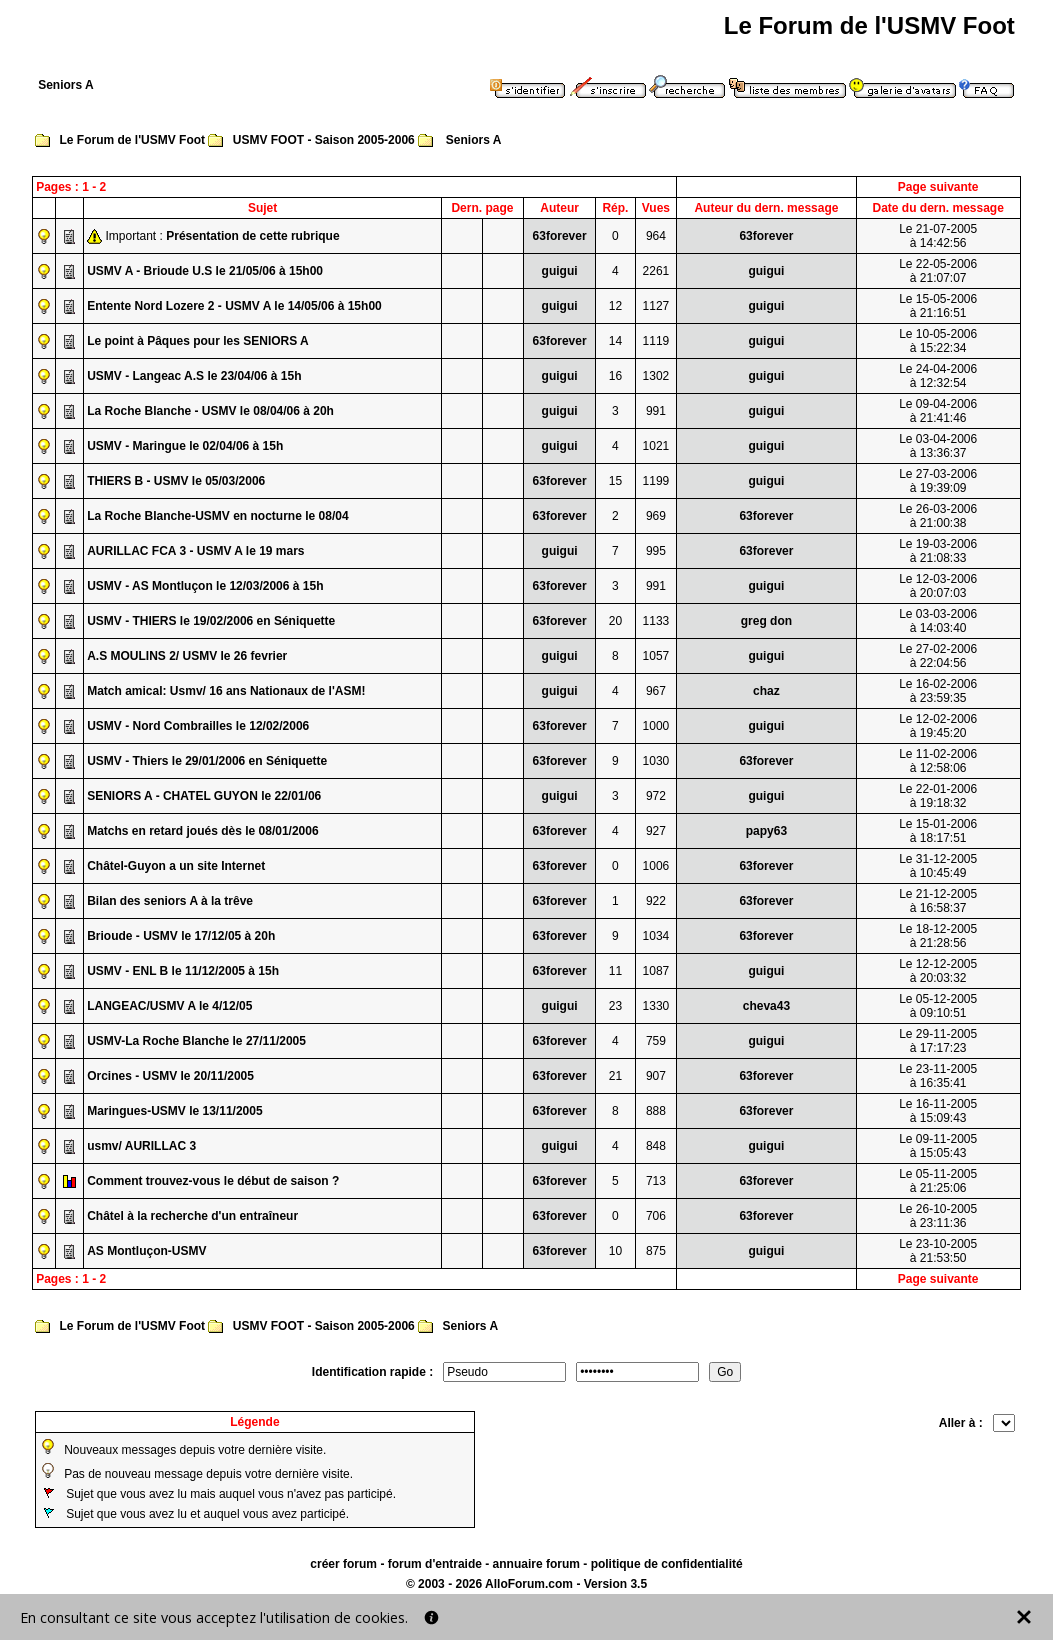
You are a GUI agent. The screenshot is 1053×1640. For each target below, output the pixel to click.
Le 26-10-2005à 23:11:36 (938, 1216)
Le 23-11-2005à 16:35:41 (938, 1076)
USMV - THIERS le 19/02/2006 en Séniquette (211, 621)
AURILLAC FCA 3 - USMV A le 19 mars (195, 551)
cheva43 (766, 1006)
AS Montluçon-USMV (146, 1251)
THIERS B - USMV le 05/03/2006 (176, 481)
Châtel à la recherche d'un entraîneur (192, 1216)
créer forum (343, 1564)
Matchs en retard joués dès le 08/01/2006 (202, 831)
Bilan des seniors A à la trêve (170, 901)
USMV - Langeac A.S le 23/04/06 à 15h (194, 376)
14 (615, 341)
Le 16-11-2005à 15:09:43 (938, 1111)
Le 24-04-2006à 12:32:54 (938, 376)
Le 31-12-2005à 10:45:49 (938, 866)
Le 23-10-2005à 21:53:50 (938, 1251)
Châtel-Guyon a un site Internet (176, 866)
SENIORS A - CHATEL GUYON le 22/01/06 (204, 796)
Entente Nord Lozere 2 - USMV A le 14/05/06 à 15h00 (234, 306)
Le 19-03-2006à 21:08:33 (938, 551)
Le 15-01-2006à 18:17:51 (938, 831)
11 (615, 971)
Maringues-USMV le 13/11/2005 (174, 1111)
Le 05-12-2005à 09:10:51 (938, 1006)
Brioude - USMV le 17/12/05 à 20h (181, 936)
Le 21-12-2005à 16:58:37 (938, 901)
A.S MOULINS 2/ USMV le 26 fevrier (187, 656)
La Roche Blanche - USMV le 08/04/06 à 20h (210, 411)
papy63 (766, 831)
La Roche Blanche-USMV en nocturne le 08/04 (217, 516)
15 (615, 481)
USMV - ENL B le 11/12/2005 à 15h (183, 971)
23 (615, 1006)
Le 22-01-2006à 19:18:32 (938, 796)
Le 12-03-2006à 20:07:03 (938, 586)
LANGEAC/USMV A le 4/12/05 (169, 1006)
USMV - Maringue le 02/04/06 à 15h (185, 446)
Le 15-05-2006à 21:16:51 (938, 306)
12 (615, 306)
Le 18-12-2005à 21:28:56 (938, 936)
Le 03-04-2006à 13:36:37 (938, 446)
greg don (766, 621)
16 (615, 376)
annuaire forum (536, 1564)
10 (615, 1251)
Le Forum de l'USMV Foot (133, 140)
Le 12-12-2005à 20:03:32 (938, 971)
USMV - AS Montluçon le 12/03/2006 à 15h (205, 586)
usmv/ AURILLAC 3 (141, 1146)
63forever (560, 236)
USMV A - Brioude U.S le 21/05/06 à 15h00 (205, 271)
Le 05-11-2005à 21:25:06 (938, 1181)
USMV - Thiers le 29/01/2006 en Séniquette (207, 761)
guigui (560, 271)
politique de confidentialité (667, 1564)
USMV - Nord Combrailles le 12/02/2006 (198, 726)
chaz (766, 691)
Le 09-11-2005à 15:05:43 (938, 1146)
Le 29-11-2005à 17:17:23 (938, 1041)
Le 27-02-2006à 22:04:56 (938, 656)
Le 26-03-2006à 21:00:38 (938, 516)
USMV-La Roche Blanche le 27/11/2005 (196, 1041)
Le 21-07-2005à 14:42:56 (938, 236)
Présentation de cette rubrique (252, 236)
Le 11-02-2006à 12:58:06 (938, 761)
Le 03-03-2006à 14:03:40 (938, 621)
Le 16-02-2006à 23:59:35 (938, 691)
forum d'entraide (435, 1564)
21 (615, 1076)
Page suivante (938, 187)
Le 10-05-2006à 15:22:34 (938, 341)
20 (615, 621)
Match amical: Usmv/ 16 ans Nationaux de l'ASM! (226, 691)
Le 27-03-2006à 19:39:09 (938, 481)
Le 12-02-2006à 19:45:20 (938, 726)
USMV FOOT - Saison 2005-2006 (324, 140)
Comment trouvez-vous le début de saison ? (213, 1181)
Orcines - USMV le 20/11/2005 (170, 1076)
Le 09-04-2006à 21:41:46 (938, 411)
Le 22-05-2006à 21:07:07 (938, 271)
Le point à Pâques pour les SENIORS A (198, 341)
